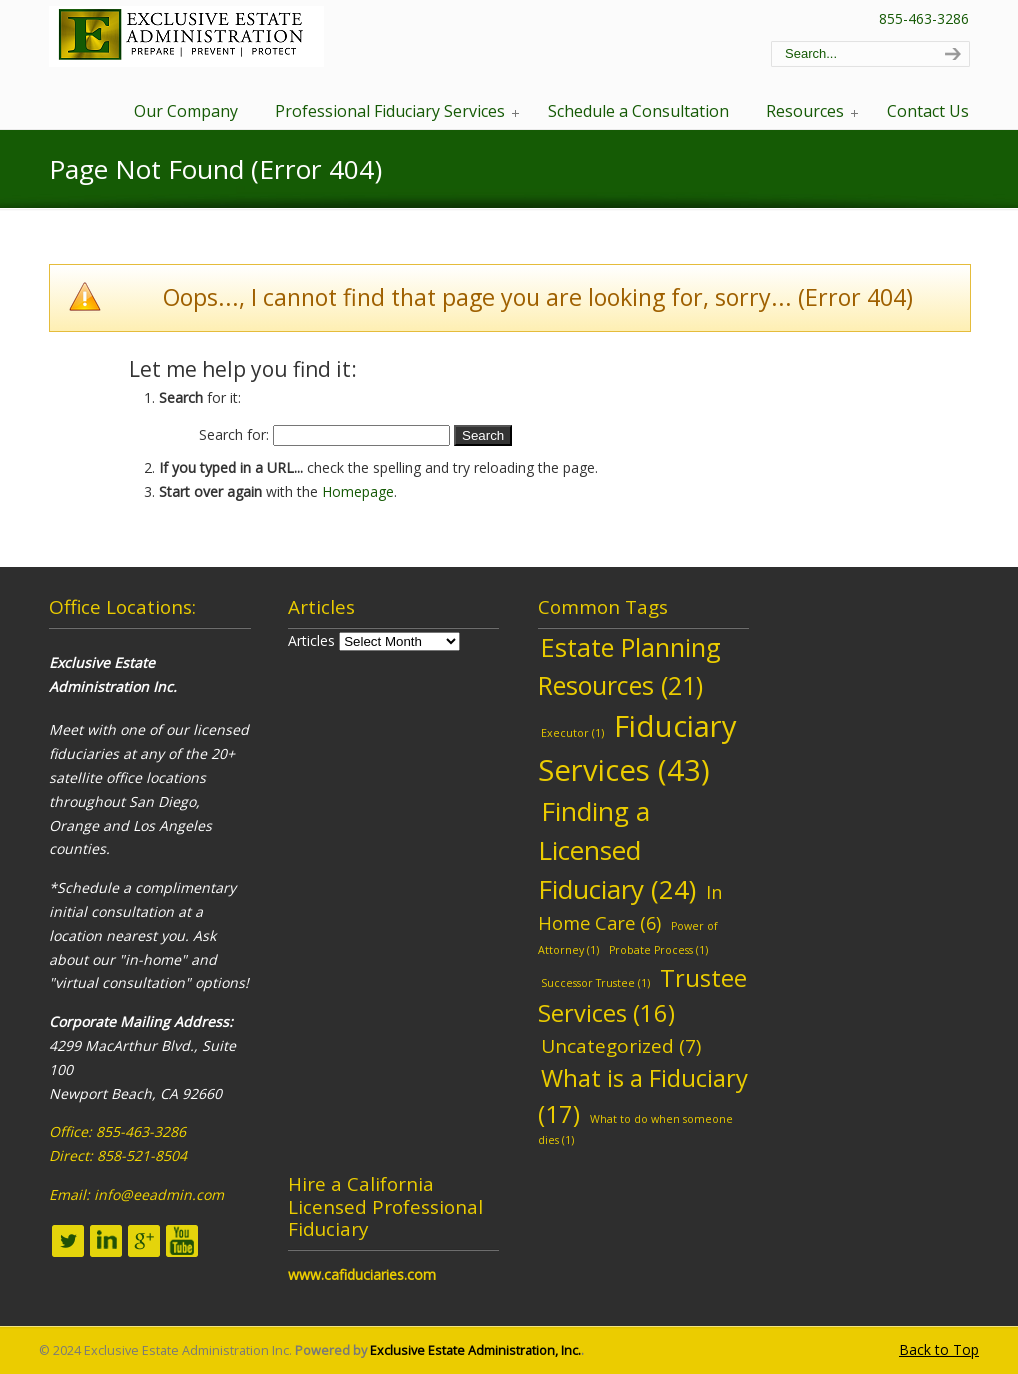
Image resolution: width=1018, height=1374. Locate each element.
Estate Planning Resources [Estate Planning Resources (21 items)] (629, 666)
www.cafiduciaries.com (362, 1274)
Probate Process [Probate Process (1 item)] (658, 950)
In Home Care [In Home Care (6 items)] (630, 907)
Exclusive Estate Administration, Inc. (475, 1350)
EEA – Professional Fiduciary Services (186, 36)
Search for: (234, 434)
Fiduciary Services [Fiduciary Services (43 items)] (637, 748)
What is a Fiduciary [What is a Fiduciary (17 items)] (643, 1095)
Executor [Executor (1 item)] (572, 733)
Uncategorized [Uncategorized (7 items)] (621, 1046)
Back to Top (939, 1349)
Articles (311, 640)
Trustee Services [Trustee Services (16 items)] (642, 995)
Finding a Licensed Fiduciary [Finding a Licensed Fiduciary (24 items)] (617, 850)
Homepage (358, 491)
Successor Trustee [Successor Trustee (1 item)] (595, 983)
